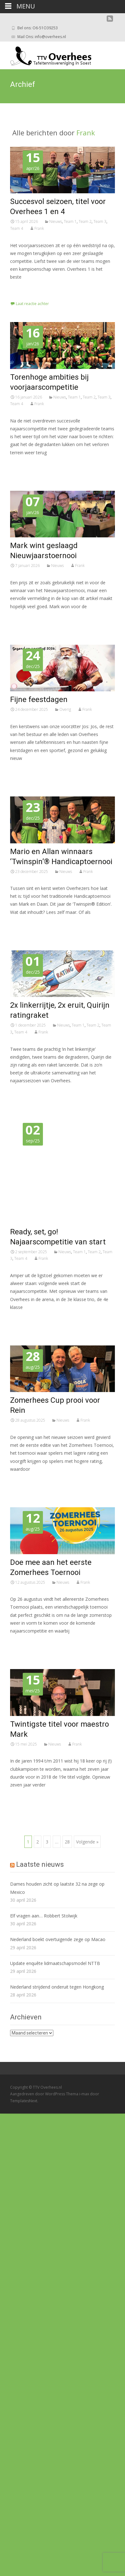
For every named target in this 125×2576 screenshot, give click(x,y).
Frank (85, 132)
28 (67, 1842)
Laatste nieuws (40, 1864)
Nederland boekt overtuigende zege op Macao (57, 1939)
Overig (65, 709)
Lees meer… (24, 289)
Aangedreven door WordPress (38, 2094)
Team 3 (99, 221)
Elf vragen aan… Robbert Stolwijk (43, 1916)
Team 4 (16, 228)
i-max (84, 2094)
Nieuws (55, 221)
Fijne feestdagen (39, 699)
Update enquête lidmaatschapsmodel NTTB (55, 1963)
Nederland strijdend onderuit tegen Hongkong (57, 1987)
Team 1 (70, 221)
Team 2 (85, 221)
